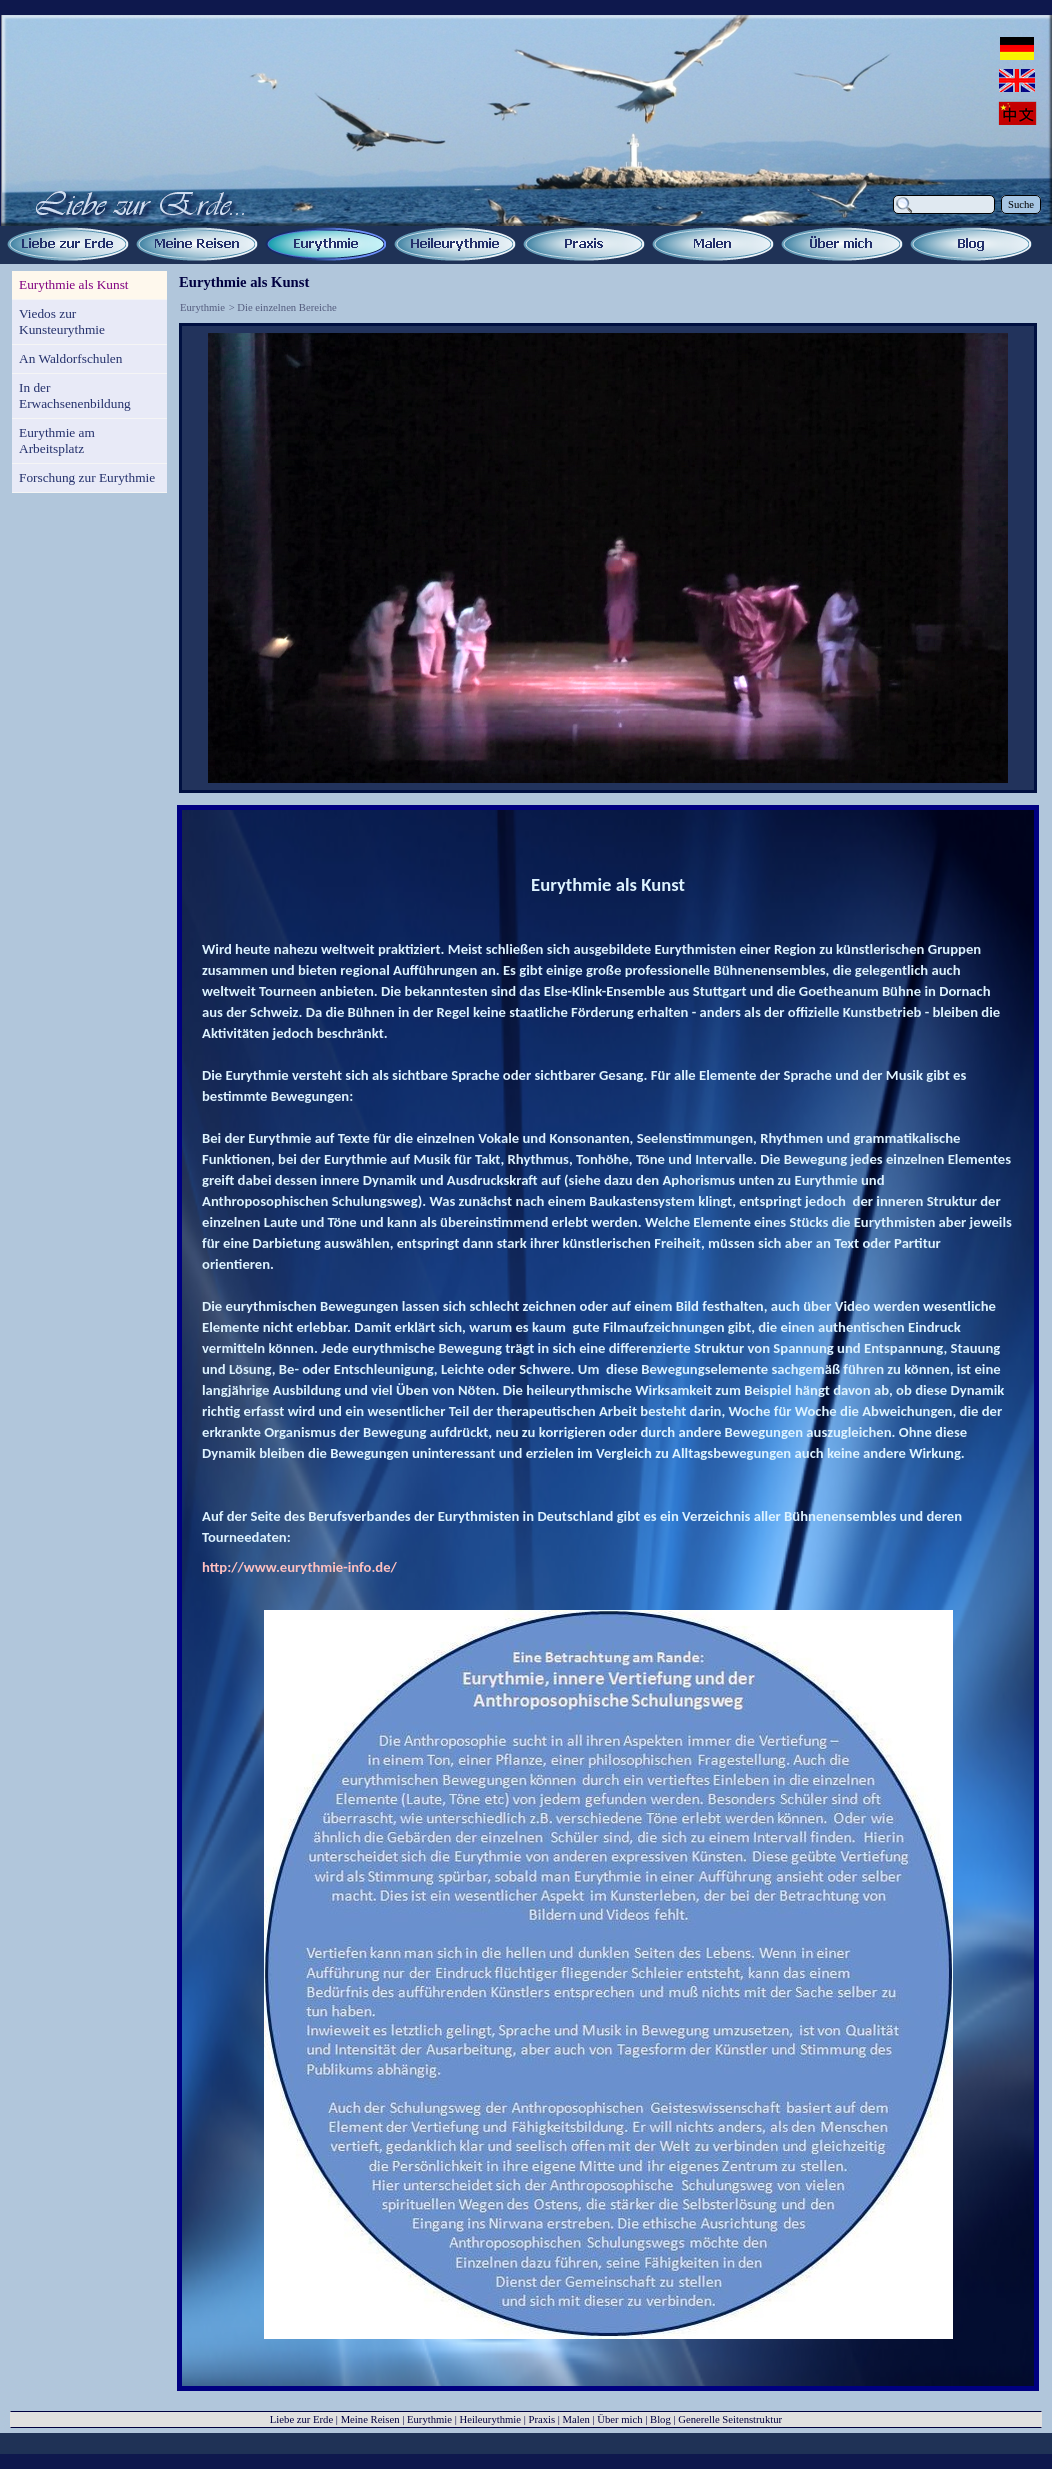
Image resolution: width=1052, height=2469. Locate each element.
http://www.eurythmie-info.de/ (299, 1567)
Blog (660, 2419)
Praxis (541, 2419)
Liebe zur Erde (301, 2419)
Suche (1021, 204)
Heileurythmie (490, 2419)
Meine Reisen (370, 2419)
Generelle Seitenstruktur (730, 2419)
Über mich (619, 2419)
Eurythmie (202, 307)
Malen (576, 2419)
